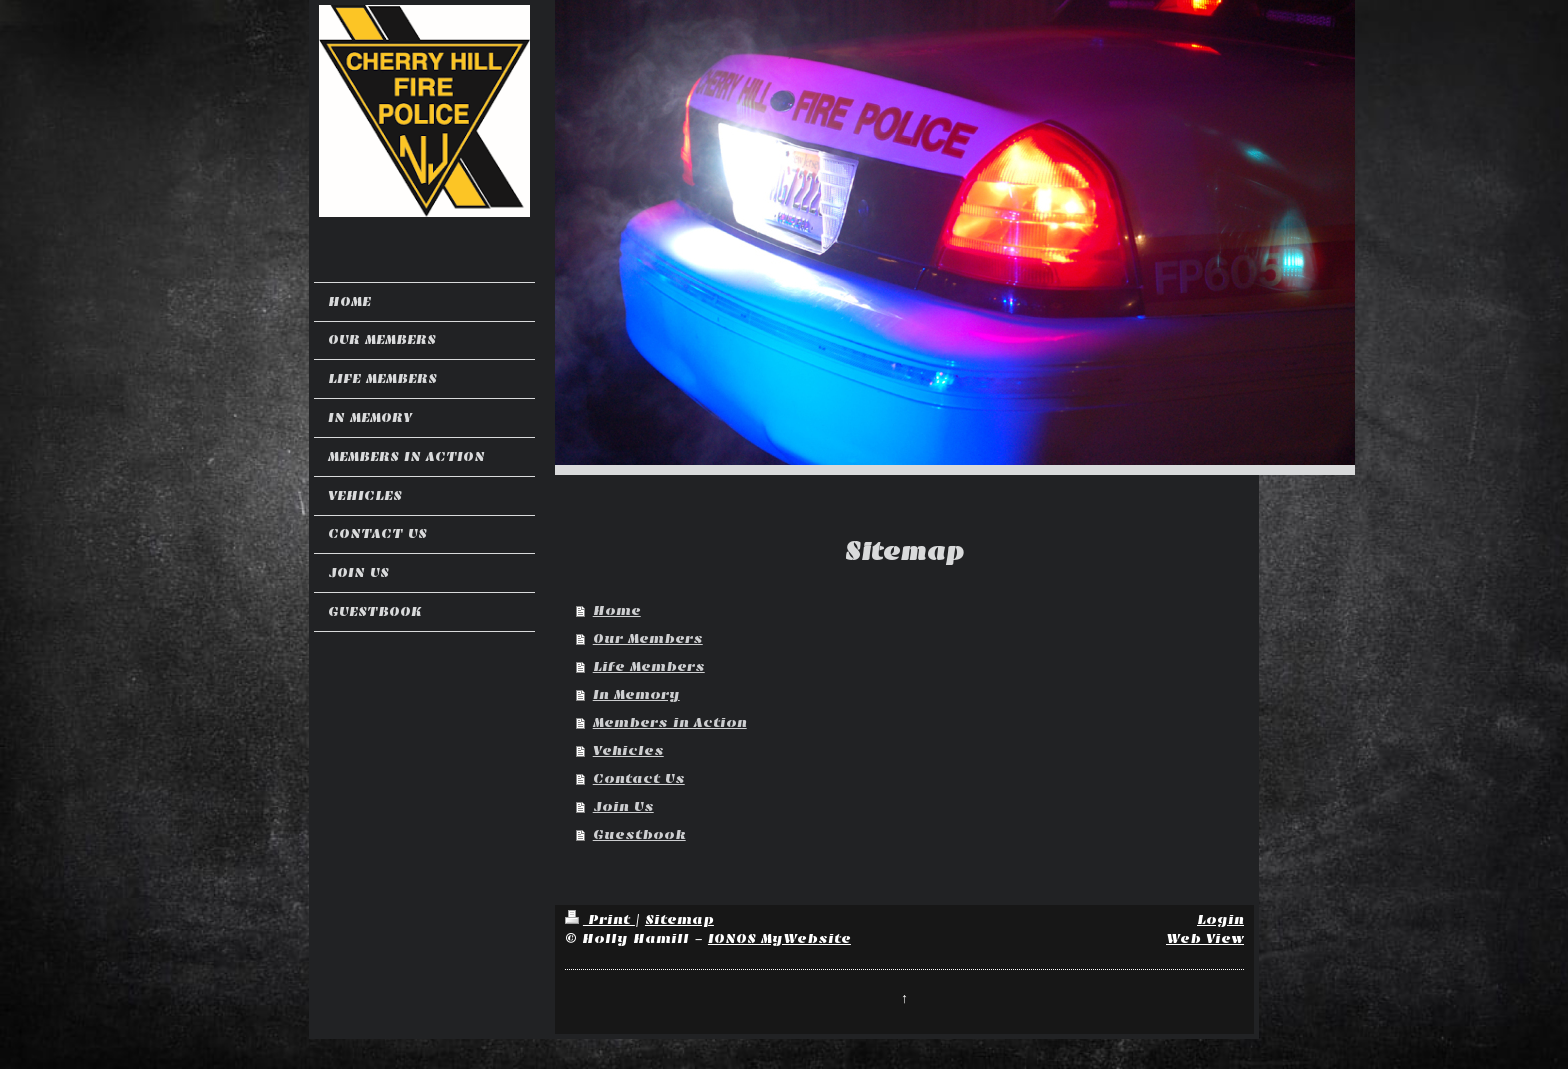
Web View (1205, 938)
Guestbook (639, 834)
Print (600, 919)
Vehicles (628, 750)
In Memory (636, 694)
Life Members (649, 666)
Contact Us (639, 778)
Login (1220, 919)
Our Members (648, 638)
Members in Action (670, 722)
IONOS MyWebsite (779, 938)
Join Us (623, 806)
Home (617, 610)
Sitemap (679, 919)
